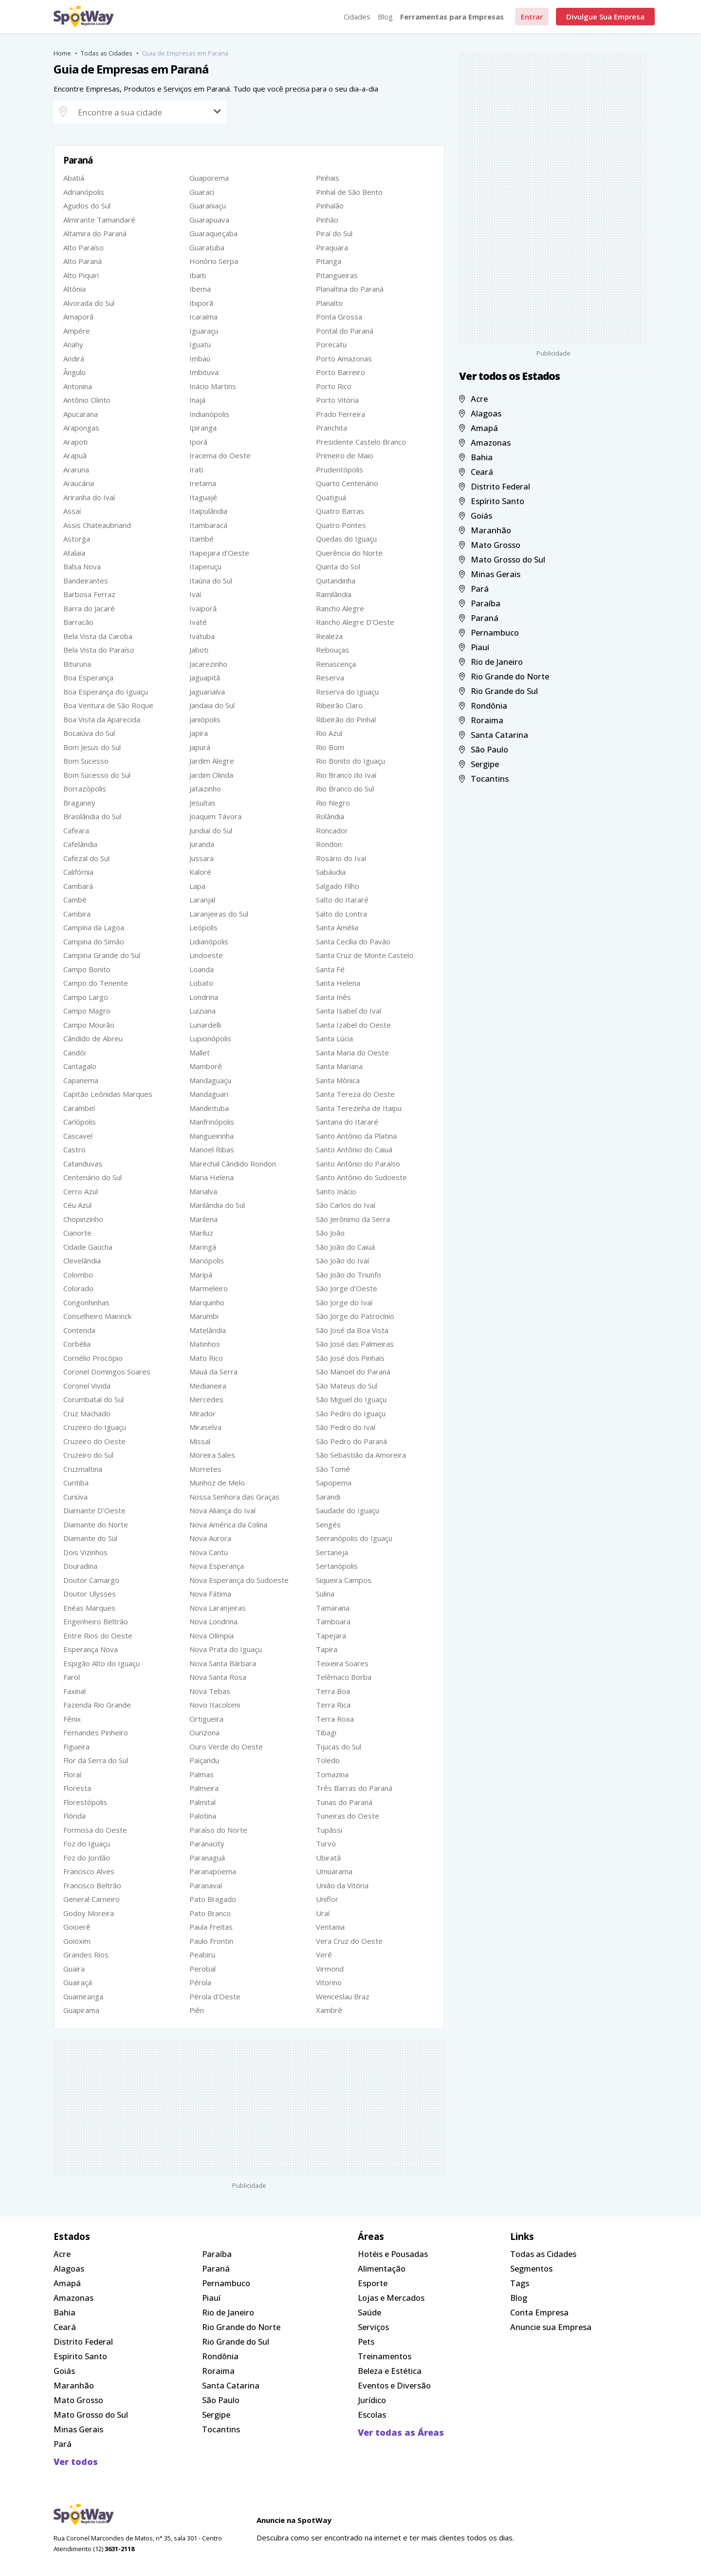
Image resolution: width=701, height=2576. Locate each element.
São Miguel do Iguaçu (351, 1399)
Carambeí (79, 1108)
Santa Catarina (493, 734)
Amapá (478, 427)
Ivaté (198, 622)
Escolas (372, 2414)
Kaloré (200, 872)
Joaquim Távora (215, 816)
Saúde (369, 2312)
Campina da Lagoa (93, 927)
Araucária (78, 483)
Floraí (72, 1774)
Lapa (197, 886)
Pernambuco (489, 632)
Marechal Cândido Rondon (232, 1163)
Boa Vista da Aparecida (101, 719)
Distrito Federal (494, 486)
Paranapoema (212, 1871)
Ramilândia (333, 594)
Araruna (76, 469)
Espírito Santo (491, 501)
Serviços (373, 2326)
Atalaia (74, 553)
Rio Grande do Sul (498, 690)
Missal (199, 1441)
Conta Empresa (539, 2312)
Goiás (475, 515)
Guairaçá (77, 1982)
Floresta (77, 1788)
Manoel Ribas (211, 1149)
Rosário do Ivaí (341, 858)
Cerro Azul (80, 1191)
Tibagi (326, 1732)
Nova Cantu (208, 1552)
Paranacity (206, 1843)
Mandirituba (209, 1108)
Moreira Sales (212, 1455)
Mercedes (206, 1399)
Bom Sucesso (86, 761)
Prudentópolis (339, 469)
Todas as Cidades (106, 53)
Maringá (202, 1247)
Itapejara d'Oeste (219, 553)
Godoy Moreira (88, 1913)
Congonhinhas (86, 1302)
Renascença (336, 664)
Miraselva (205, 1427)
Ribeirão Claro (339, 705)
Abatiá (73, 178)
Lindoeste (206, 955)
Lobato (201, 983)
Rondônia (483, 705)
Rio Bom (330, 747)
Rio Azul (329, 733)
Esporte (372, 2283)
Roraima (481, 720)
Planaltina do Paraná (350, 289)
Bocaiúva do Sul (89, 733)
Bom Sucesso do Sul (96, 775)
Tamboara (333, 1621)
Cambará (78, 886)
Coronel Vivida (87, 1386)
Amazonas (485, 442)
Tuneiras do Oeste (347, 1816)
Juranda (201, 844)
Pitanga (328, 261)
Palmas (201, 1774)
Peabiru (202, 1954)
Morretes (205, 1469)
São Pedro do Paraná (351, 1441)
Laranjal (202, 899)
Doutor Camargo (91, 1580)
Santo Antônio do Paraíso (358, 1163)
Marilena (203, 1219)
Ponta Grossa (339, 316)
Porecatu (331, 344)
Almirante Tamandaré (99, 220)
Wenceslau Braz (342, 1996)
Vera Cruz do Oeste (349, 1941)
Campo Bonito (87, 969)
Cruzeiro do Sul (88, 1455)
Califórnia (78, 872)
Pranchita (331, 427)
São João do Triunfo (348, 1274)
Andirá (73, 358)
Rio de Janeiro (491, 661)
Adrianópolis (83, 192)
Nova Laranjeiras (217, 1608)
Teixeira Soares (342, 1663)
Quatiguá (331, 497)
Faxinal (74, 1691)
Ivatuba (202, 636)
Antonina (77, 386)
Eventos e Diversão (394, 2385)
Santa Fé (330, 969)
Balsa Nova (82, 566)
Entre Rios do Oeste (97, 1635)
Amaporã (78, 316)
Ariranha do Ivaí (89, 497)
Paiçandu (204, 1760)
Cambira (77, 914)
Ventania (330, 1927)
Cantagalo (79, 1066)
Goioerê (77, 1927)
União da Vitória (342, 1885)
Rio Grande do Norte (504, 676)
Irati (196, 469)
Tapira (326, 1649)
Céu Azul (77, 1205)
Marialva (203, 1191)
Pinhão (327, 220)
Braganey (79, 803)
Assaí (72, 511)
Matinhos (204, 1344)
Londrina (203, 997)
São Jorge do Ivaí (344, 1302)
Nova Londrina (213, 1621)
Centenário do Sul (92, 1177)
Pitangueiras (337, 275)
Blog (385, 16)
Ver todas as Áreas (401, 2432)
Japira (198, 733)
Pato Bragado (212, 1899)
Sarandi (328, 1497)
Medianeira (207, 1386)
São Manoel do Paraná (353, 1371)
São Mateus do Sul (346, 1386)
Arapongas (81, 427)
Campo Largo (85, 997)
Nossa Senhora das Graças (234, 1497)
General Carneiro (91, 1899)
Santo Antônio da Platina (356, 1136)
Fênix (72, 1719)
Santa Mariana (339, 1066)
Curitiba (76, 1482)
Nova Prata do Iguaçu (225, 1649)
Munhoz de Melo (217, 1482)
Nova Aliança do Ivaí (222, 1510)
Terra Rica (333, 1705)
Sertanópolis (337, 1566)
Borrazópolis (84, 788)
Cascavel (77, 1136)
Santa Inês (333, 997)
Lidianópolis (208, 941)
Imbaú (199, 358)
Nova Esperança (216, 1566)
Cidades (357, 16)
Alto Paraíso (83, 247)
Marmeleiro (208, 1288)
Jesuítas (202, 803)
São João (330, 1233)
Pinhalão (330, 205)
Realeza (329, 636)
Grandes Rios (86, 1954)
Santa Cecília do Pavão (353, 941)
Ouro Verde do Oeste (226, 1746)
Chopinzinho (83, 1219)
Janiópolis (205, 719)
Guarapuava (209, 220)
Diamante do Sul (90, 1538)
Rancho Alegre (340, 608)
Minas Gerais (489, 574)
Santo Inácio (336, 1191)
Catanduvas (82, 1163)
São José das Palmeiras (355, 1344)
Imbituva (204, 372)
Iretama (202, 483)
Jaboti (198, 650)
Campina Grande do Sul (101, 955)
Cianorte (77, 1233)
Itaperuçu (205, 566)
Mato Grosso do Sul (502, 559)
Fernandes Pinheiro (95, 1732)
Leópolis (203, 927)
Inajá (197, 400)
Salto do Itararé (342, 899)
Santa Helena (338, 983)
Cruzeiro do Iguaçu (94, 1427)
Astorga (76, 539)
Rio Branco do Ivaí (346, 775)
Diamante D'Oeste (94, 1510)
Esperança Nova (90, 1649)
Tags (519, 2283)
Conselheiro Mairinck (97, 1316)
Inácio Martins (212, 386)
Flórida (74, 1816)
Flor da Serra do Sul (95, 1760)
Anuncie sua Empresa (550, 2326)
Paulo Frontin (211, 1941)
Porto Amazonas (344, 358)
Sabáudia (331, 872)
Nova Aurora (210, 1538)
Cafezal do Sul (86, 858)
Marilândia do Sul (217, 1205)
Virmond (330, 1969)
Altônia (74, 289)
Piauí (474, 647)
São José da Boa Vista (352, 1330)
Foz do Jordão (86, 1857)
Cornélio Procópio (93, 1358)
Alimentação (382, 2268)
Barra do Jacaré (89, 608)
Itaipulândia (208, 511)
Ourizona (204, 1732)
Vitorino (329, 1982)
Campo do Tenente (95, 983)
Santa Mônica (338, 1080)
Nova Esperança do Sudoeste (239, 1580)
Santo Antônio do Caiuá (354, 1149)
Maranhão (485, 530)
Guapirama (81, 2010)
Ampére (76, 331)
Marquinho (206, 1302)
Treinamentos (384, 2356)
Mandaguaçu (210, 1080)
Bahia (476, 457)
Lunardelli (205, 1025)
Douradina (80, 1566)
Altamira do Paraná (95, 233)
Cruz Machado (87, 1413)
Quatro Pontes (341, 525)
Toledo (328, 1760)
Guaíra (74, 1969)
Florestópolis (85, 1802)
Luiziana (202, 1010)
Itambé (201, 539)
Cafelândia (80, 844)
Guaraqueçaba (213, 233)
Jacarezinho (208, 664)
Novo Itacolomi (214, 1705)
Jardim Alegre (211, 761)
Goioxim (77, 1941)
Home (62, 53)
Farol (71, 1677)
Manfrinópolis (211, 1122)
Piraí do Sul (334, 233)
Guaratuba (206, 247)
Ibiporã (201, 303)
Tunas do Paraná (344, 1802)
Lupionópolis (210, 1038)
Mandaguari (208, 1094)
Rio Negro (333, 803)
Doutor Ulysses (89, 1593)
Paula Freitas (211, 1927)
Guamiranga (83, 1996)
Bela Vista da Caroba (97, 636)
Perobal (202, 1969)
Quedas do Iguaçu (346, 539)
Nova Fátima (210, 1593)
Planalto (329, 303)
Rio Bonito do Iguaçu (350, 761)
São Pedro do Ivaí (345, 1427)
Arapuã (75, 455)
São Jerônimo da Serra (353, 1219)
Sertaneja (332, 1552)
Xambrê (329, 2010)
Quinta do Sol (338, 566)
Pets (366, 2341)
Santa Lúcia (334, 1038)
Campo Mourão (88, 1025)
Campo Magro (87, 1010)
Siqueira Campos (343, 1580)
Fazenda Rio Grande (97, 1705)
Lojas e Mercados (391, 2297)
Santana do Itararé (347, 1122)
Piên (196, 2010)
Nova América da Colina (228, 1524)
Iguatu (200, 344)
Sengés (328, 1524)
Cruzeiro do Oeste (94, 1441)
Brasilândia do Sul (92, 816)
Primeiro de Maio (344, 455)
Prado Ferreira (340, 414)
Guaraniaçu (207, 205)
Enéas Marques (89, 1608)
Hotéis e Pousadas (393, 2253)
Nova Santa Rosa (217, 1677)
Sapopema (333, 1482)
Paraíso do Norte (218, 1830)
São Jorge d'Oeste (346, 1288)
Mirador (202, 1413)
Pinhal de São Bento (349, 192)
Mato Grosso (489, 544)
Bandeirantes (85, 580)
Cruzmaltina (82, 1469)
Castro (74, 1149)
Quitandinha (335, 580)
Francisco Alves (88, 1871)
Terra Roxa (335, 1719)
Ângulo (74, 372)
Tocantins (484, 778)
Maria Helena (211, 1177)
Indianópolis (209, 414)
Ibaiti (197, 275)
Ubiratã (328, 1857)
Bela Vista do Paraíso (98, 650)
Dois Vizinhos (85, 1552)
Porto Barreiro (340, 372)
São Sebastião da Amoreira (361, 1455)
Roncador (332, 830)
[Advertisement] (249, 2108)
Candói (74, 1052)
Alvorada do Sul (88, 303)
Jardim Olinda (211, 775)
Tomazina (332, 1774)
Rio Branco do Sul (345, 788)
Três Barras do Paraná (354, 1788)
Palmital (202, 1802)
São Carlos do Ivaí (345, 1205)
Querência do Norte (349, 553)
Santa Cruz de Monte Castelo (364, 955)
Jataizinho (205, 788)
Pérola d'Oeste (214, 1996)
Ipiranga (203, 427)
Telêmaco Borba (343, 1677)
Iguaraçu (203, 331)
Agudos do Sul (87, 205)
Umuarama (334, 1871)
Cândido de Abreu (93, 1038)
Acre (473, 398)
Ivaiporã (203, 608)
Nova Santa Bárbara (222, 1663)
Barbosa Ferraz (89, 594)
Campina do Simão (93, 941)
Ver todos (76, 2461)
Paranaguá (207, 1857)
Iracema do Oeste (220, 455)
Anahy (73, 344)
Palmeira (204, 1788)
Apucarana (80, 414)
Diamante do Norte (95, 1524)
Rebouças (332, 650)
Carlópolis (79, 1122)
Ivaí (195, 594)
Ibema (200, 289)
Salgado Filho (337, 886)
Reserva (330, 677)
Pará (474, 588)
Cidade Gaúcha (87, 1247)
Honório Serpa (213, 261)
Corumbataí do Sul (93, 1399)
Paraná (478, 617)
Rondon (329, 844)
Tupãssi (329, 1830)
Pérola (200, 1982)
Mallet (199, 1052)
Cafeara (76, 830)
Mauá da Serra (213, 1371)
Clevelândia (82, 1260)
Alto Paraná (82, 261)
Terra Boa (333, 1691)
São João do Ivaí (342, 1260)
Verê (324, 1954)
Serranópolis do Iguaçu (354, 1538)
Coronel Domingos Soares (106, 1371)
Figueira (76, 1746)
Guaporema (209, 178)
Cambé (75, 899)
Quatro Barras (340, 511)
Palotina (202, 1816)
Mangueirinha (211, 1136)
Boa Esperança (88, 677)
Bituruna (77, 664)
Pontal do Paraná (344, 331)
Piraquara (332, 247)
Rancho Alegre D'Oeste (355, 622)
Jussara (201, 858)
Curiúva (75, 1497)
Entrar (532, 16)
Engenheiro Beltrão (95, 1621)
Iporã (198, 442)
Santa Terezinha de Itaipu (359, 1108)
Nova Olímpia (211, 1635)
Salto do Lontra (341, 914)
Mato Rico (206, 1358)
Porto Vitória (337, 400)
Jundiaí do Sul (210, 830)
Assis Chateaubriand (97, 525)
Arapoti (75, 442)
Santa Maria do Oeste (352, 1052)
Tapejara (331, 1635)
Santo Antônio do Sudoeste (361, 1177)
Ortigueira (206, 1719)
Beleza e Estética (390, 2370)
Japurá (199, 747)
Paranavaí (205, 1885)
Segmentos (531, 2268)
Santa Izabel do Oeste (353, 1025)
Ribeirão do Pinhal (346, 719)
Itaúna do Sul (210, 580)
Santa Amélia (337, 927)
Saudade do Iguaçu (347, 1510)
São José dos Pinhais (350, 1358)
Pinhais (327, 178)
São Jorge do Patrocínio (355, 1316)
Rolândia (330, 816)
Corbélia (77, 1344)
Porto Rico (333, 386)
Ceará (476, 471)
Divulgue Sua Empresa (605, 16)
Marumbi (204, 1316)
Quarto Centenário (347, 483)
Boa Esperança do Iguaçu (105, 691)
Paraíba (479, 603)
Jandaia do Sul (212, 705)
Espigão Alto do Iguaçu (101, 1663)
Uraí (323, 1913)
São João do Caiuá (345, 1247)
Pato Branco (210, 1913)
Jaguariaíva (207, 691)
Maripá (200, 1274)
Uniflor (327, 1899)
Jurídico (372, 2400)
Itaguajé (203, 497)
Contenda (79, 1330)
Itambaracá (208, 525)
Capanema (80, 1080)
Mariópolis (206, 1260)
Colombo (78, 1274)
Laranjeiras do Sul (218, 914)
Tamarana (333, 1608)
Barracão (78, 622)
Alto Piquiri (81, 275)
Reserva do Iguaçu (347, 691)
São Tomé (333, 1469)
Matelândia (207, 1330)
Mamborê (205, 1066)
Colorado (78, 1288)
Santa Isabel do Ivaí (348, 1010)
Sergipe (479, 764)
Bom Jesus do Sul (92, 747)
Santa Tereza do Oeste (355, 1094)
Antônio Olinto (87, 400)
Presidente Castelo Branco (361, 442)
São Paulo (483, 749)
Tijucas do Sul (338, 1746)
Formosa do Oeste (95, 1830)
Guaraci (201, 192)
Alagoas (480, 413)
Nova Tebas (209, 1691)
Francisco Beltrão (92, 1885)
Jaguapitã (204, 677)
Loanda (201, 969)
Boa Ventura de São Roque (108, 705)
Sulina (325, 1593)
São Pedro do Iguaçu (351, 1413)
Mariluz (201, 1233)
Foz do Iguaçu (86, 1843)
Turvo (326, 1843)
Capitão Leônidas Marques (107, 1094)
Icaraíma (203, 316)
